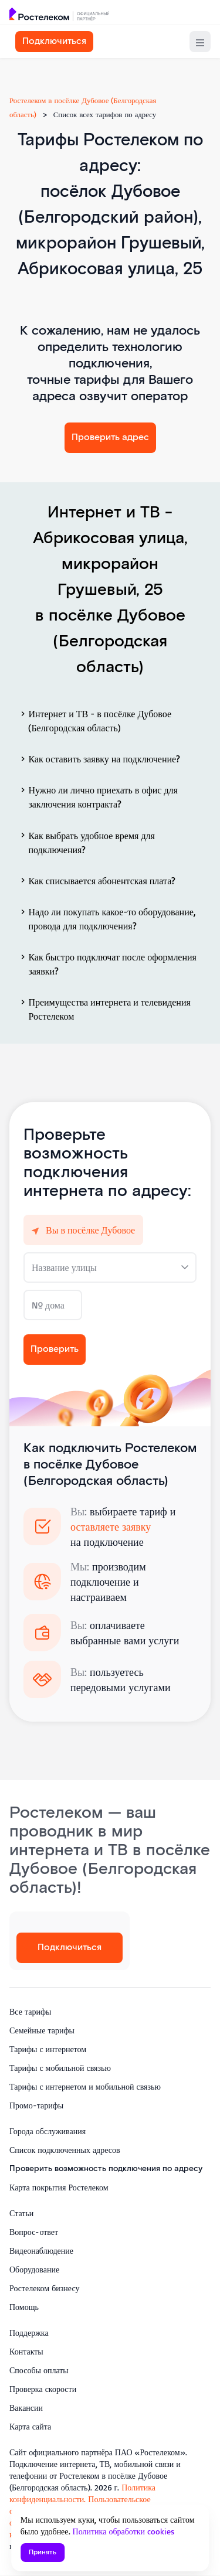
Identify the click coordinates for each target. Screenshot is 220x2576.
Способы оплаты (39, 2370)
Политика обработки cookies (124, 2531)
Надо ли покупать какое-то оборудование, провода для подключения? (106, 919)
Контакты (26, 2351)
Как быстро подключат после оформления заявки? (107, 964)
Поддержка (29, 2333)
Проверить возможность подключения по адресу (105, 2168)
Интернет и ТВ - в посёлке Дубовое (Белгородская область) (94, 721)
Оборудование (34, 2269)
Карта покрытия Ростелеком (59, 2187)
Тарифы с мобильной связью (60, 2068)
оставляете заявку (110, 1526)
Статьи (21, 2213)
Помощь (24, 2307)
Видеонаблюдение (41, 2250)
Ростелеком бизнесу (44, 2288)
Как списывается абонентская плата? (96, 880)
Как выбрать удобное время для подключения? (86, 842)
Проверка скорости (42, 2389)
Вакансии (26, 2408)
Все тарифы (30, 2011)
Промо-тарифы (36, 2105)
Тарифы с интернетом (47, 2049)
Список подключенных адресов (64, 2150)
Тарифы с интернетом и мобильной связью (85, 2086)
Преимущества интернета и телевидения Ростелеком (104, 1009)
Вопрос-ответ (33, 2232)
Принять (42, 2552)
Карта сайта (30, 2426)
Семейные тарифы (42, 2030)
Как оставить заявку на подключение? (99, 759)
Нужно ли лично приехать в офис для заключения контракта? (98, 797)
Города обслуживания (47, 2131)
